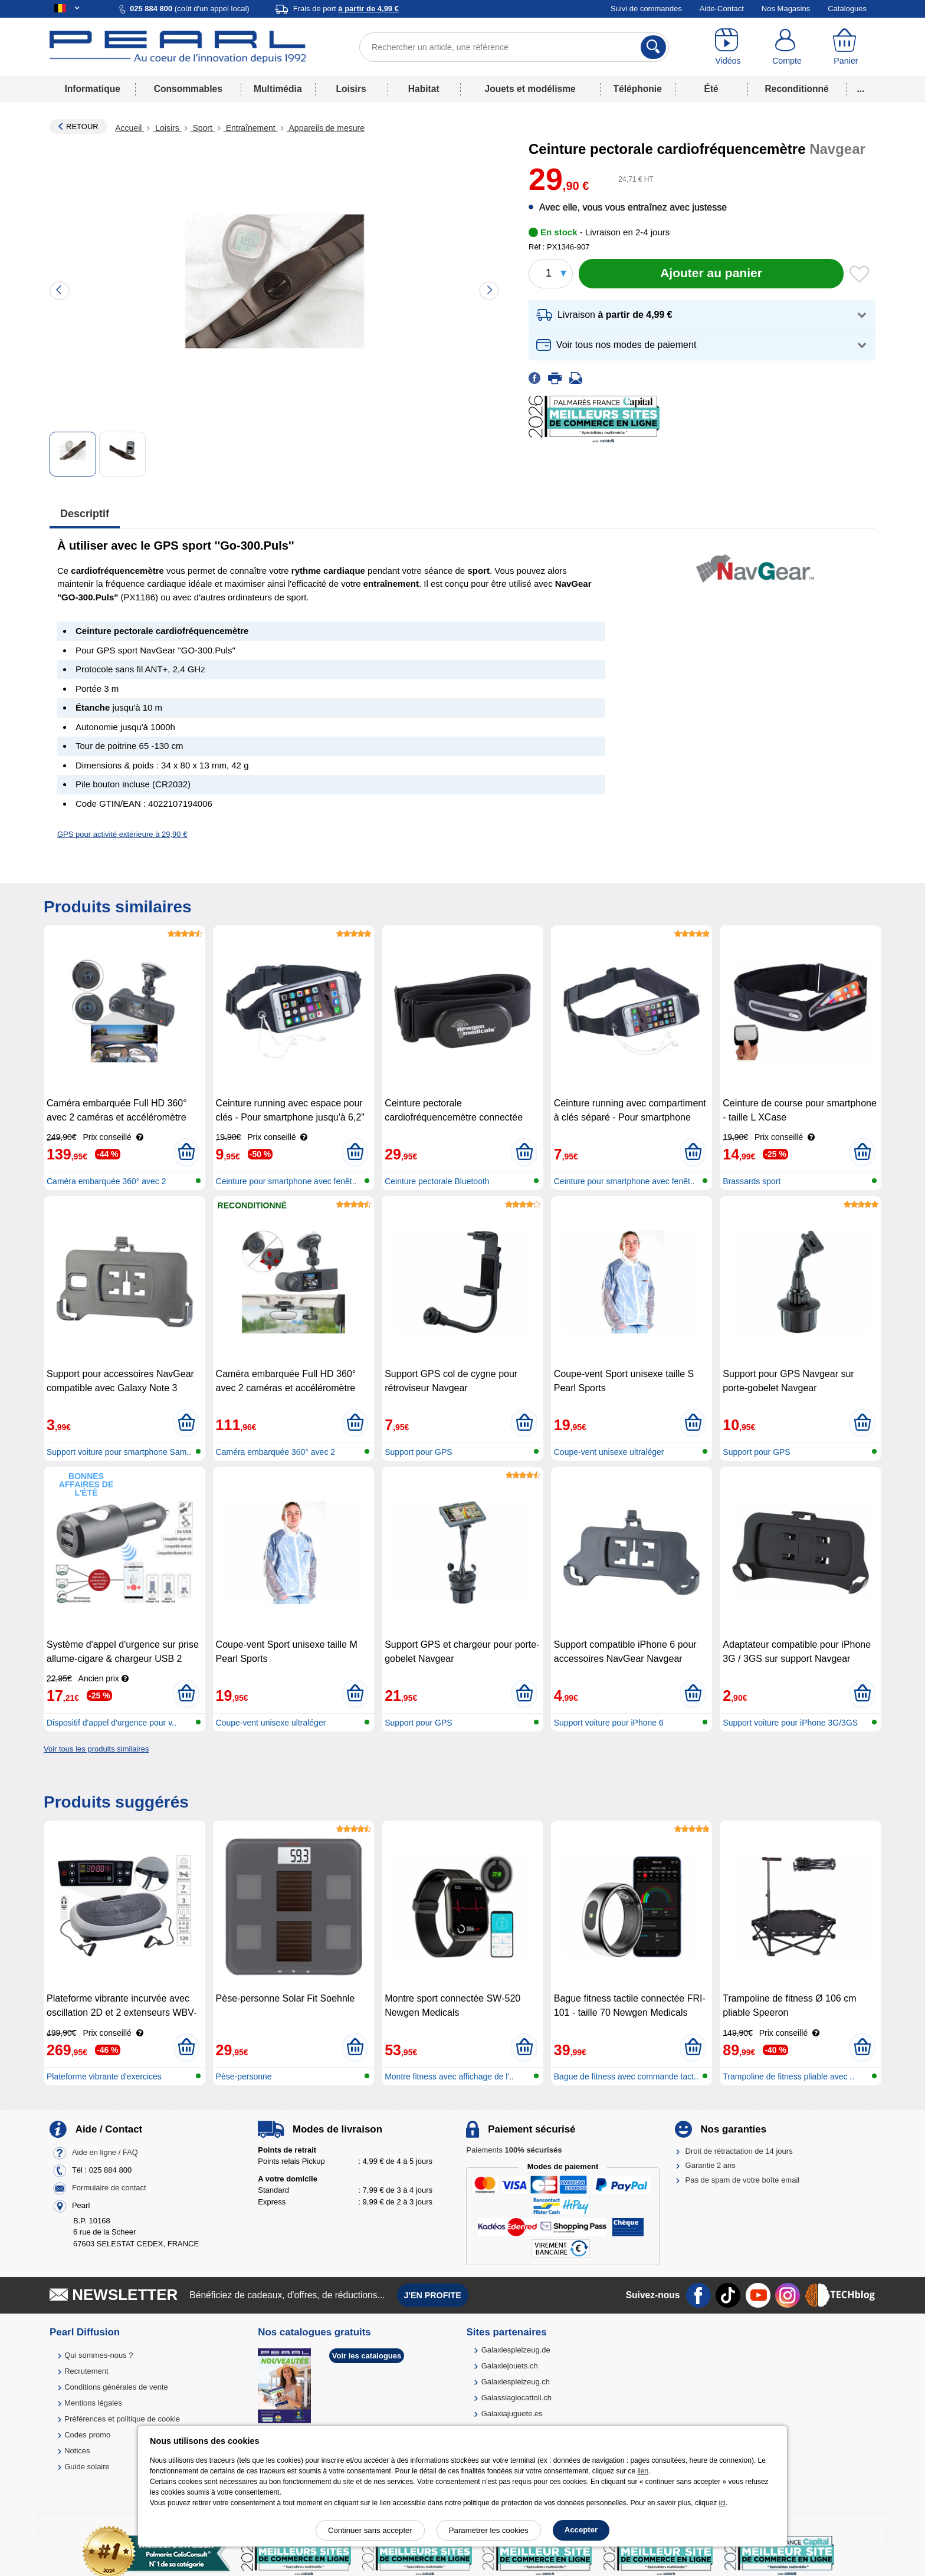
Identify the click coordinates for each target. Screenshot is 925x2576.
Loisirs (351, 89)
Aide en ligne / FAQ (105, 2152)
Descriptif (84, 514)
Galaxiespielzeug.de (515, 2349)
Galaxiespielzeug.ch (515, 2381)
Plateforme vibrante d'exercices (104, 2076)
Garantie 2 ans (710, 2165)
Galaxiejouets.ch (509, 2365)
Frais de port (346, 8)
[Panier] (845, 47)
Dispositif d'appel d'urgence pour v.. (111, 1722)
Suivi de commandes (646, 8)
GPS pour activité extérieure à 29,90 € (122, 834)
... (861, 89)
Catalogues (847, 8)
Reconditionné (796, 89)
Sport (203, 128)
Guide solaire (87, 2466)
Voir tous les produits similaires (96, 1748)
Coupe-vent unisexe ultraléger (609, 1452)
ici (722, 2503)
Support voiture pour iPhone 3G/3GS (790, 1722)
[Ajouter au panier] (711, 273)
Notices (77, 2450)
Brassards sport (751, 1181)
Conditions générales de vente (116, 2387)
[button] (702, 315)
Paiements (514, 2149)
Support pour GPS (418, 1452)
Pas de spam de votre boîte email (742, 2180)
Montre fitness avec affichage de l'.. (449, 2076)
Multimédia (277, 89)
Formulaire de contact (109, 2187)
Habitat (423, 89)
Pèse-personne (244, 2076)
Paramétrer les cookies (489, 2530)
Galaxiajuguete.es (512, 2413)
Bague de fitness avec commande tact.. (626, 2076)
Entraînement (251, 128)
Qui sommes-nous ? (98, 2355)
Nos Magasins (786, 8)
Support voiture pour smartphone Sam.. (119, 1452)
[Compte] (786, 47)
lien (642, 2471)
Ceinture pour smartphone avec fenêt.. (286, 1181)
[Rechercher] (653, 47)
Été (711, 89)
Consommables (188, 89)
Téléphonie (638, 89)
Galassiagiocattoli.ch (516, 2397)
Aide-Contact (722, 8)
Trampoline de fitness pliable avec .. (788, 2076)
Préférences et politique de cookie (122, 2418)
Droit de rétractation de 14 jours (739, 2151)
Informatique (92, 89)
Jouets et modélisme (529, 89)
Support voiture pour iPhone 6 (609, 1722)
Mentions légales (93, 2402)
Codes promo (87, 2434)
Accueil (129, 128)
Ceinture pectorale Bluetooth (437, 1181)
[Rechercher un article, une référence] (514, 47)
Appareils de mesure (326, 128)
